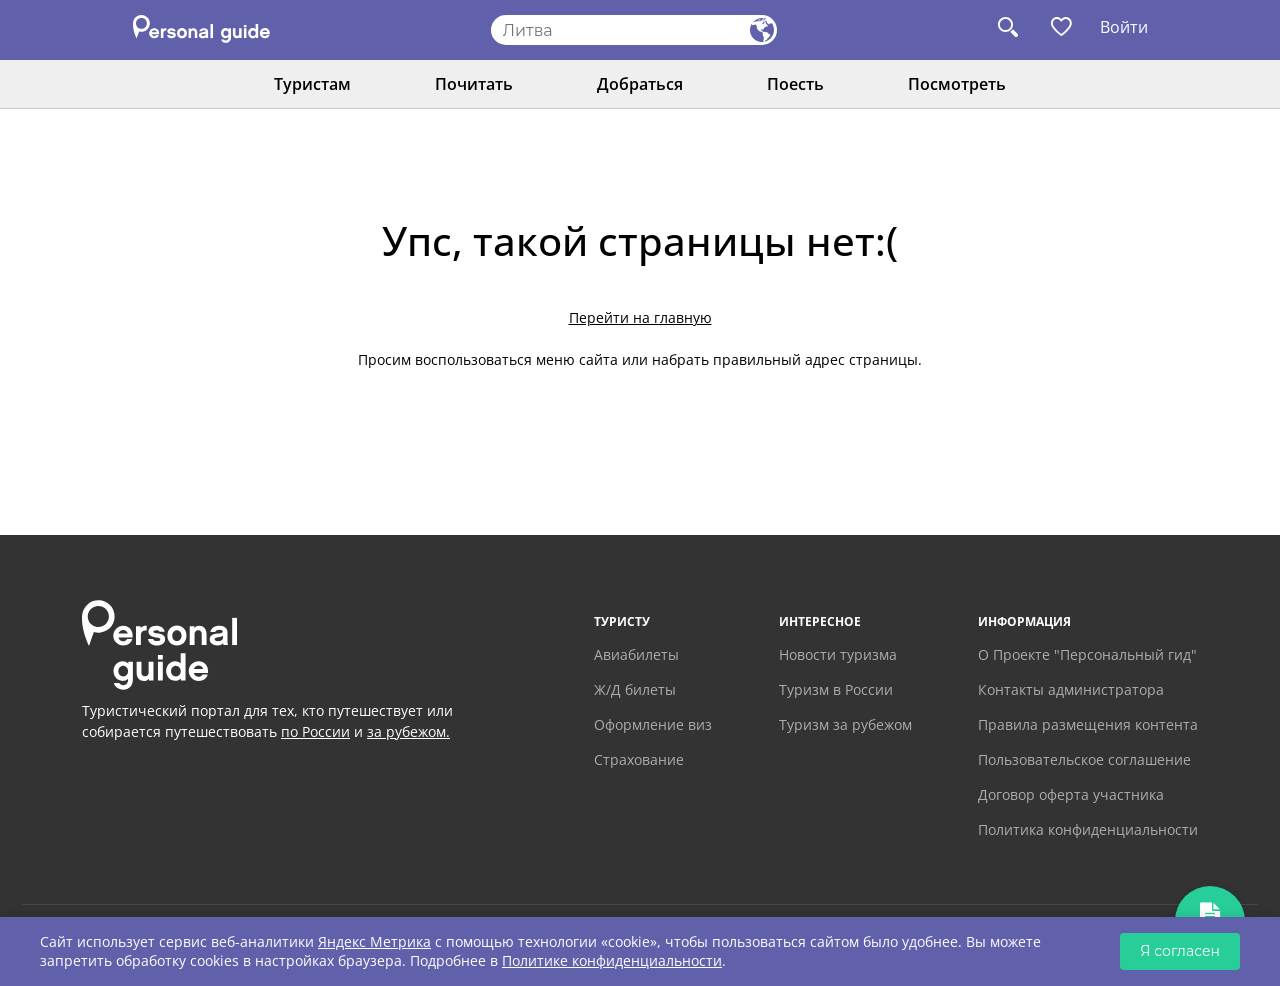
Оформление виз (653, 724)
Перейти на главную (640, 317)
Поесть (795, 84)
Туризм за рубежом (845, 724)
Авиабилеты (636, 654)
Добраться (640, 84)
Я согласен (1180, 951)
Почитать (474, 84)
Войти (1124, 27)
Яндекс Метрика (374, 941)
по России (315, 731)
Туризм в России (836, 689)
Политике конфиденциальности (612, 960)
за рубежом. (408, 731)
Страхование (639, 759)
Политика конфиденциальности (1088, 829)
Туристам (312, 84)
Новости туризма (838, 654)
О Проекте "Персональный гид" (1087, 654)
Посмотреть (957, 84)
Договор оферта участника (1071, 794)
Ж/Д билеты (635, 689)
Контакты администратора (1071, 689)
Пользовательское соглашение (1084, 759)
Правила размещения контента (1088, 724)
